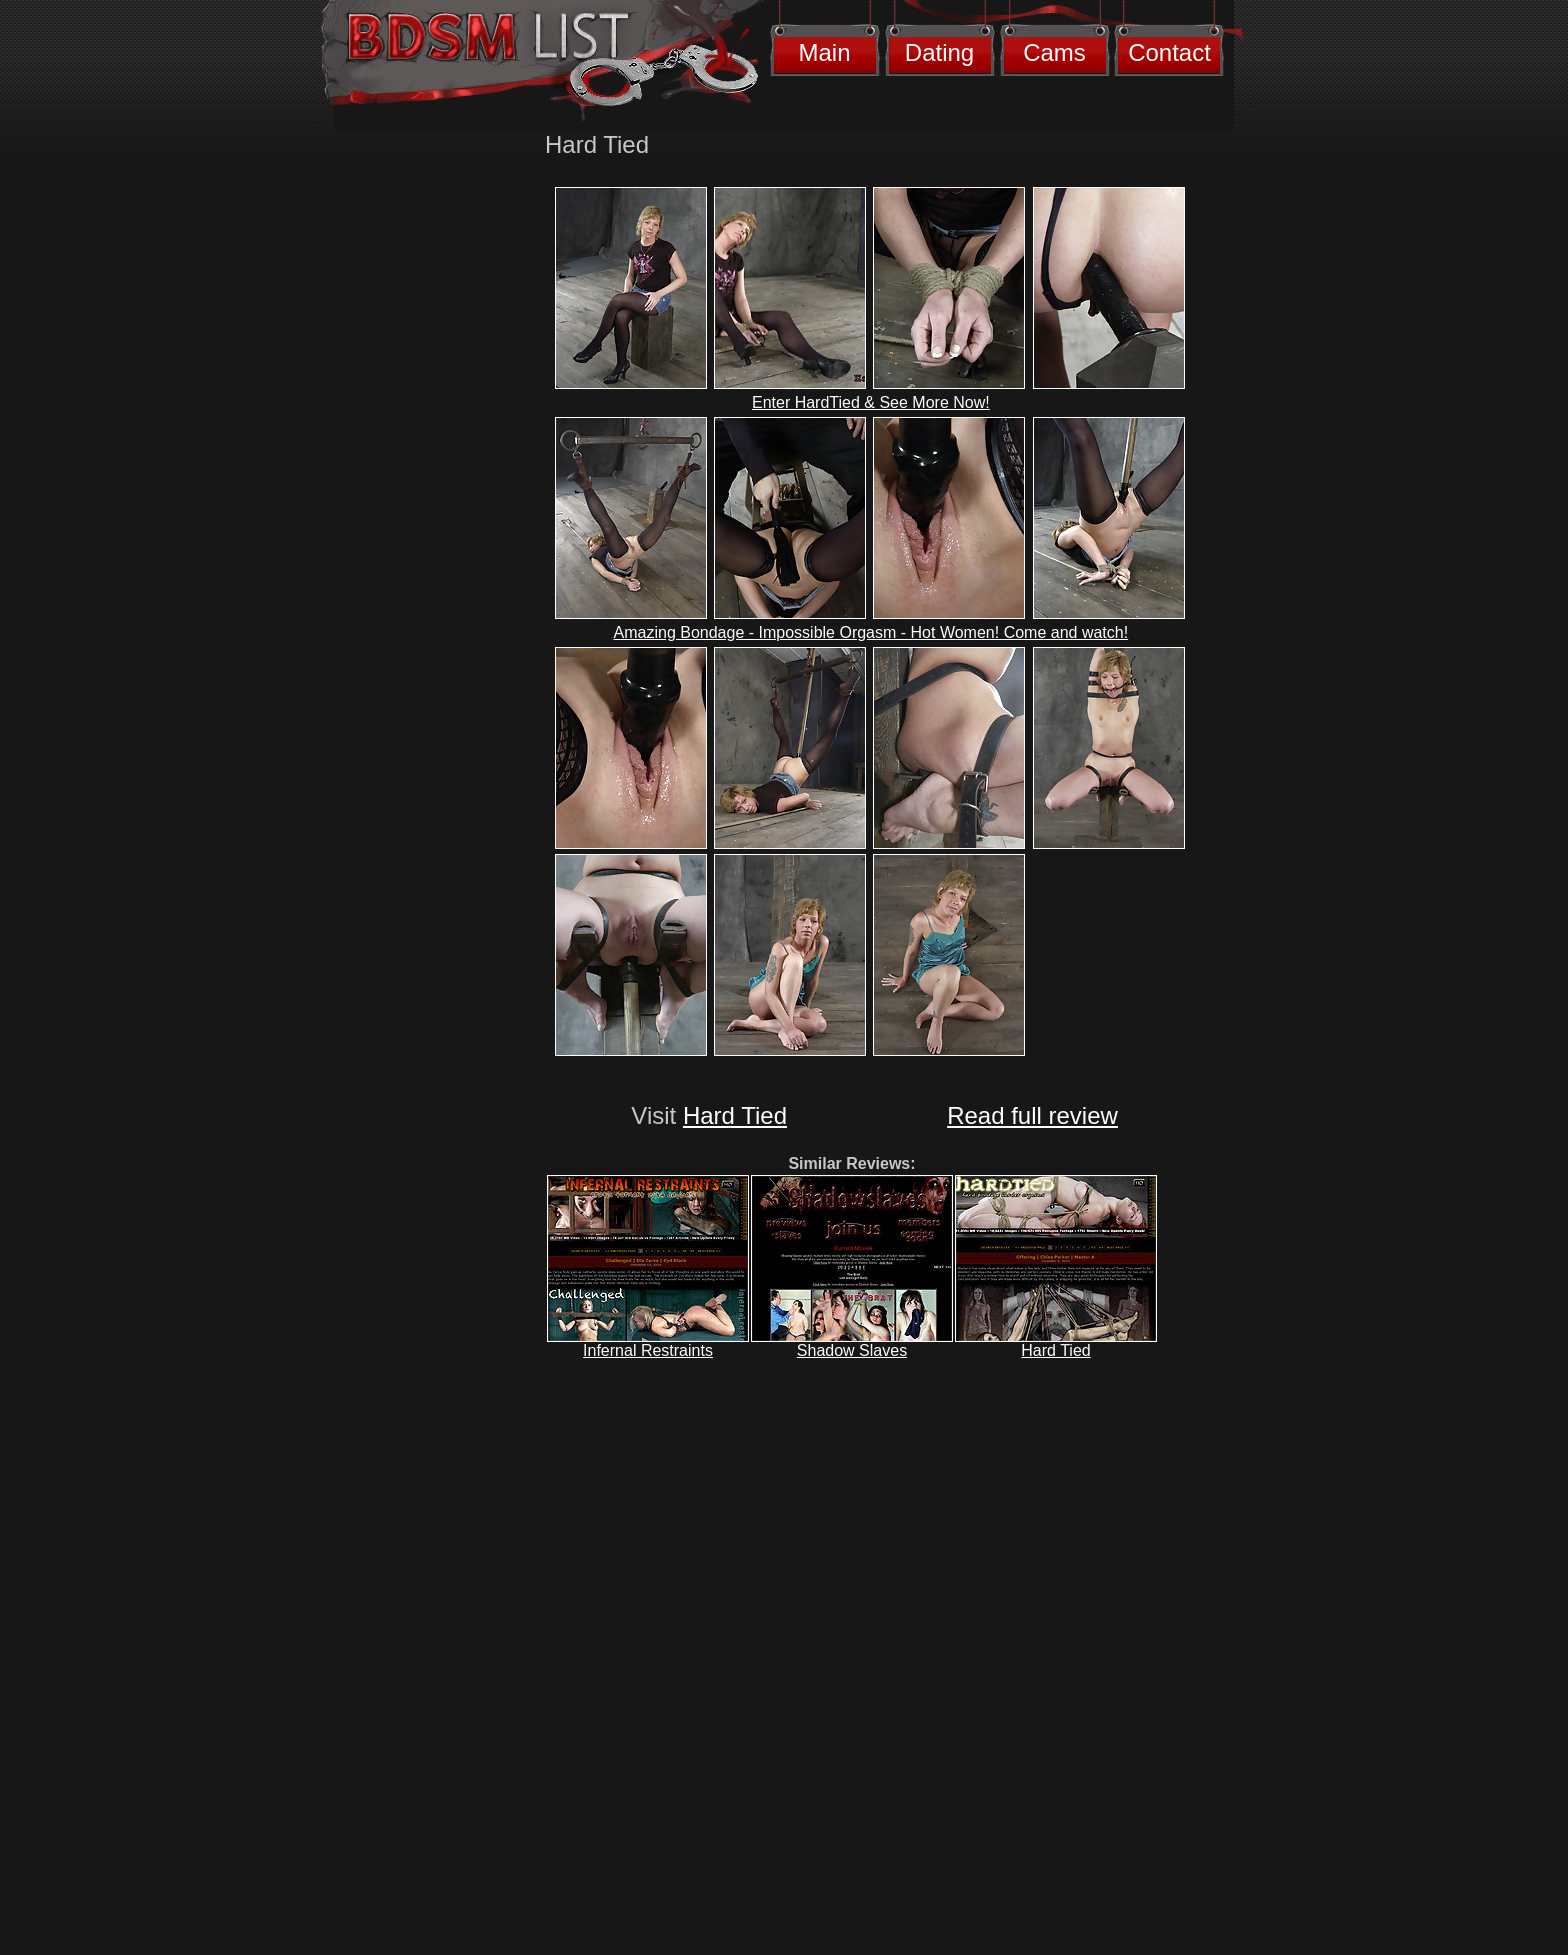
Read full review (1032, 1115)
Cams (1054, 52)
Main (824, 52)
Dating (939, 52)
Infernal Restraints (648, 1350)
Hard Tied (735, 1115)
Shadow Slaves (852, 1350)
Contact (1169, 52)
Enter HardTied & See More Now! (871, 402)
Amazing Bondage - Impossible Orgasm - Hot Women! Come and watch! (871, 632)
